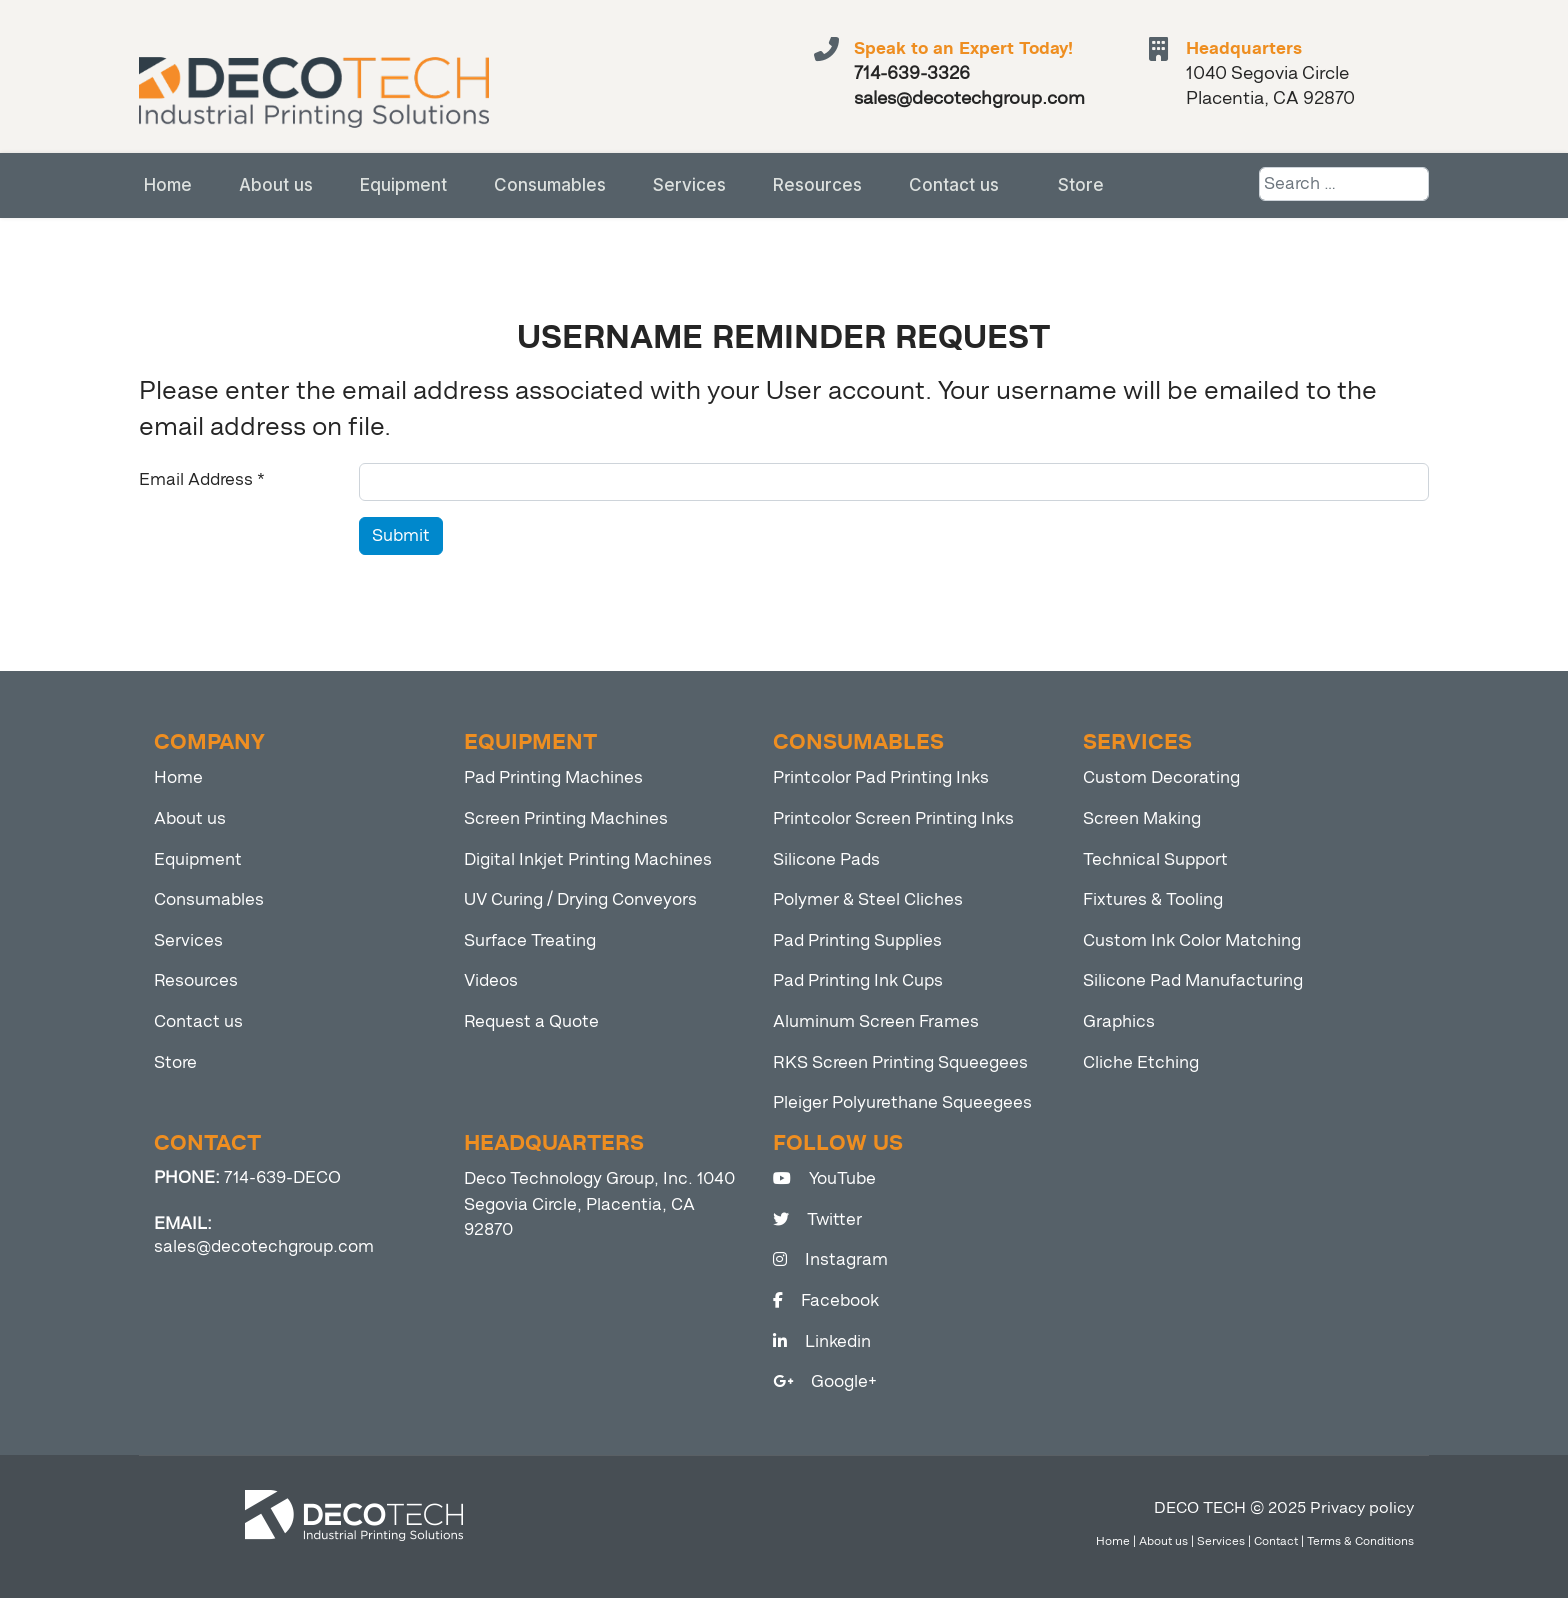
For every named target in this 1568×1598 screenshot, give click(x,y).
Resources (817, 185)
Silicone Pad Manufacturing (1193, 980)
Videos (491, 980)
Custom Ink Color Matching (1192, 940)
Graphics (1119, 1021)
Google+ (825, 1381)
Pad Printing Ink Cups (858, 980)
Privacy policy (1362, 1507)
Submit (401, 535)
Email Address (202, 479)
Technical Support (1155, 859)
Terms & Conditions (1360, 1541)
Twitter (817, 1219)
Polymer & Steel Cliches (868, 899)
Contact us (954, 185)
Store (1081, 185)
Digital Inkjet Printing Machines (588, 859)
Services (689, 185)
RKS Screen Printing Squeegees (900, 1062)
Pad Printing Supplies (857, 940)
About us (276, 185)
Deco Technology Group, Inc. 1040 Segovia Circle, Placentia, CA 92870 (599, 1204)
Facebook (826, 1300)
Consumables (550, 185)
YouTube (824, 1178)
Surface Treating (530, 940)
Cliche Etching (1141, 1062)
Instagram (830, 1259)
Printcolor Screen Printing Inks (893, 818)
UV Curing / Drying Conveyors (580, 899)
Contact (1276, 1541)
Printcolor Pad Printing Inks (881, 777)
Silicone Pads (826, 859)
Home (168, 185)
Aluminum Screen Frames (876, 1021)
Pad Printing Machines (553, 777)
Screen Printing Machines (566, 818)
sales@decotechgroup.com (264, 1246)
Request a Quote (531, 1021)
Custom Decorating (1161, 777)
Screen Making (1142, 818)
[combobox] (1344, 184)
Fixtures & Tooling (1153, 899)
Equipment (403, 185)
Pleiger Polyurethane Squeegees (902, 1102)
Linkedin (822, 1341)
